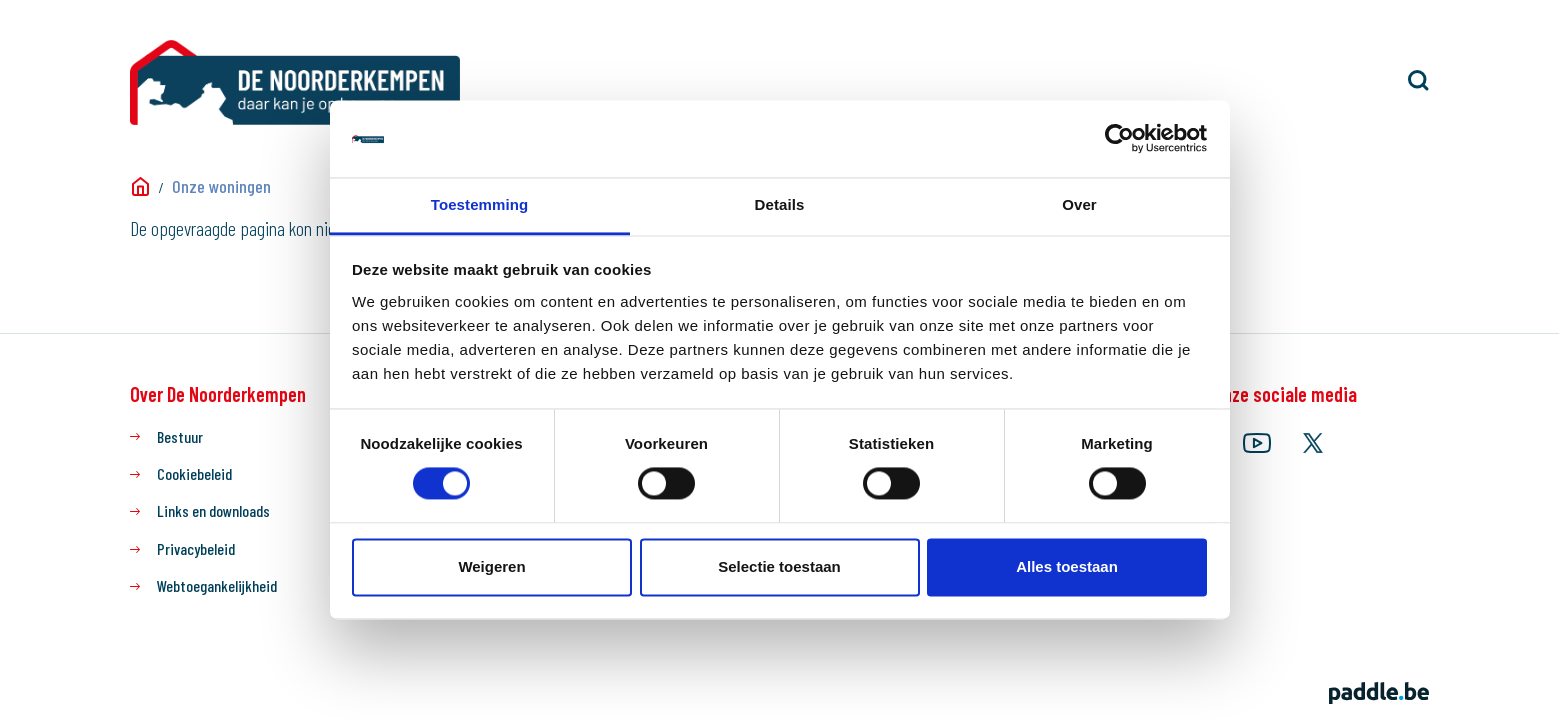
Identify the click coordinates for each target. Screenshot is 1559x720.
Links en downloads (213, 510)
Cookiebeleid (194, 473)
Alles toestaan (1067, 566)
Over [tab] (1079, 204)
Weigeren (491, 566)
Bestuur (180, 436)
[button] (1418, 80)
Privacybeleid (196, 548)
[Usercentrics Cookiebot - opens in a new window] (1119, 139)
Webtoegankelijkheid (217, 585)
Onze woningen (221, 186)
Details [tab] (780, 204)
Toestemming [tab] (480, 204)
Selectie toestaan (779, 566)
